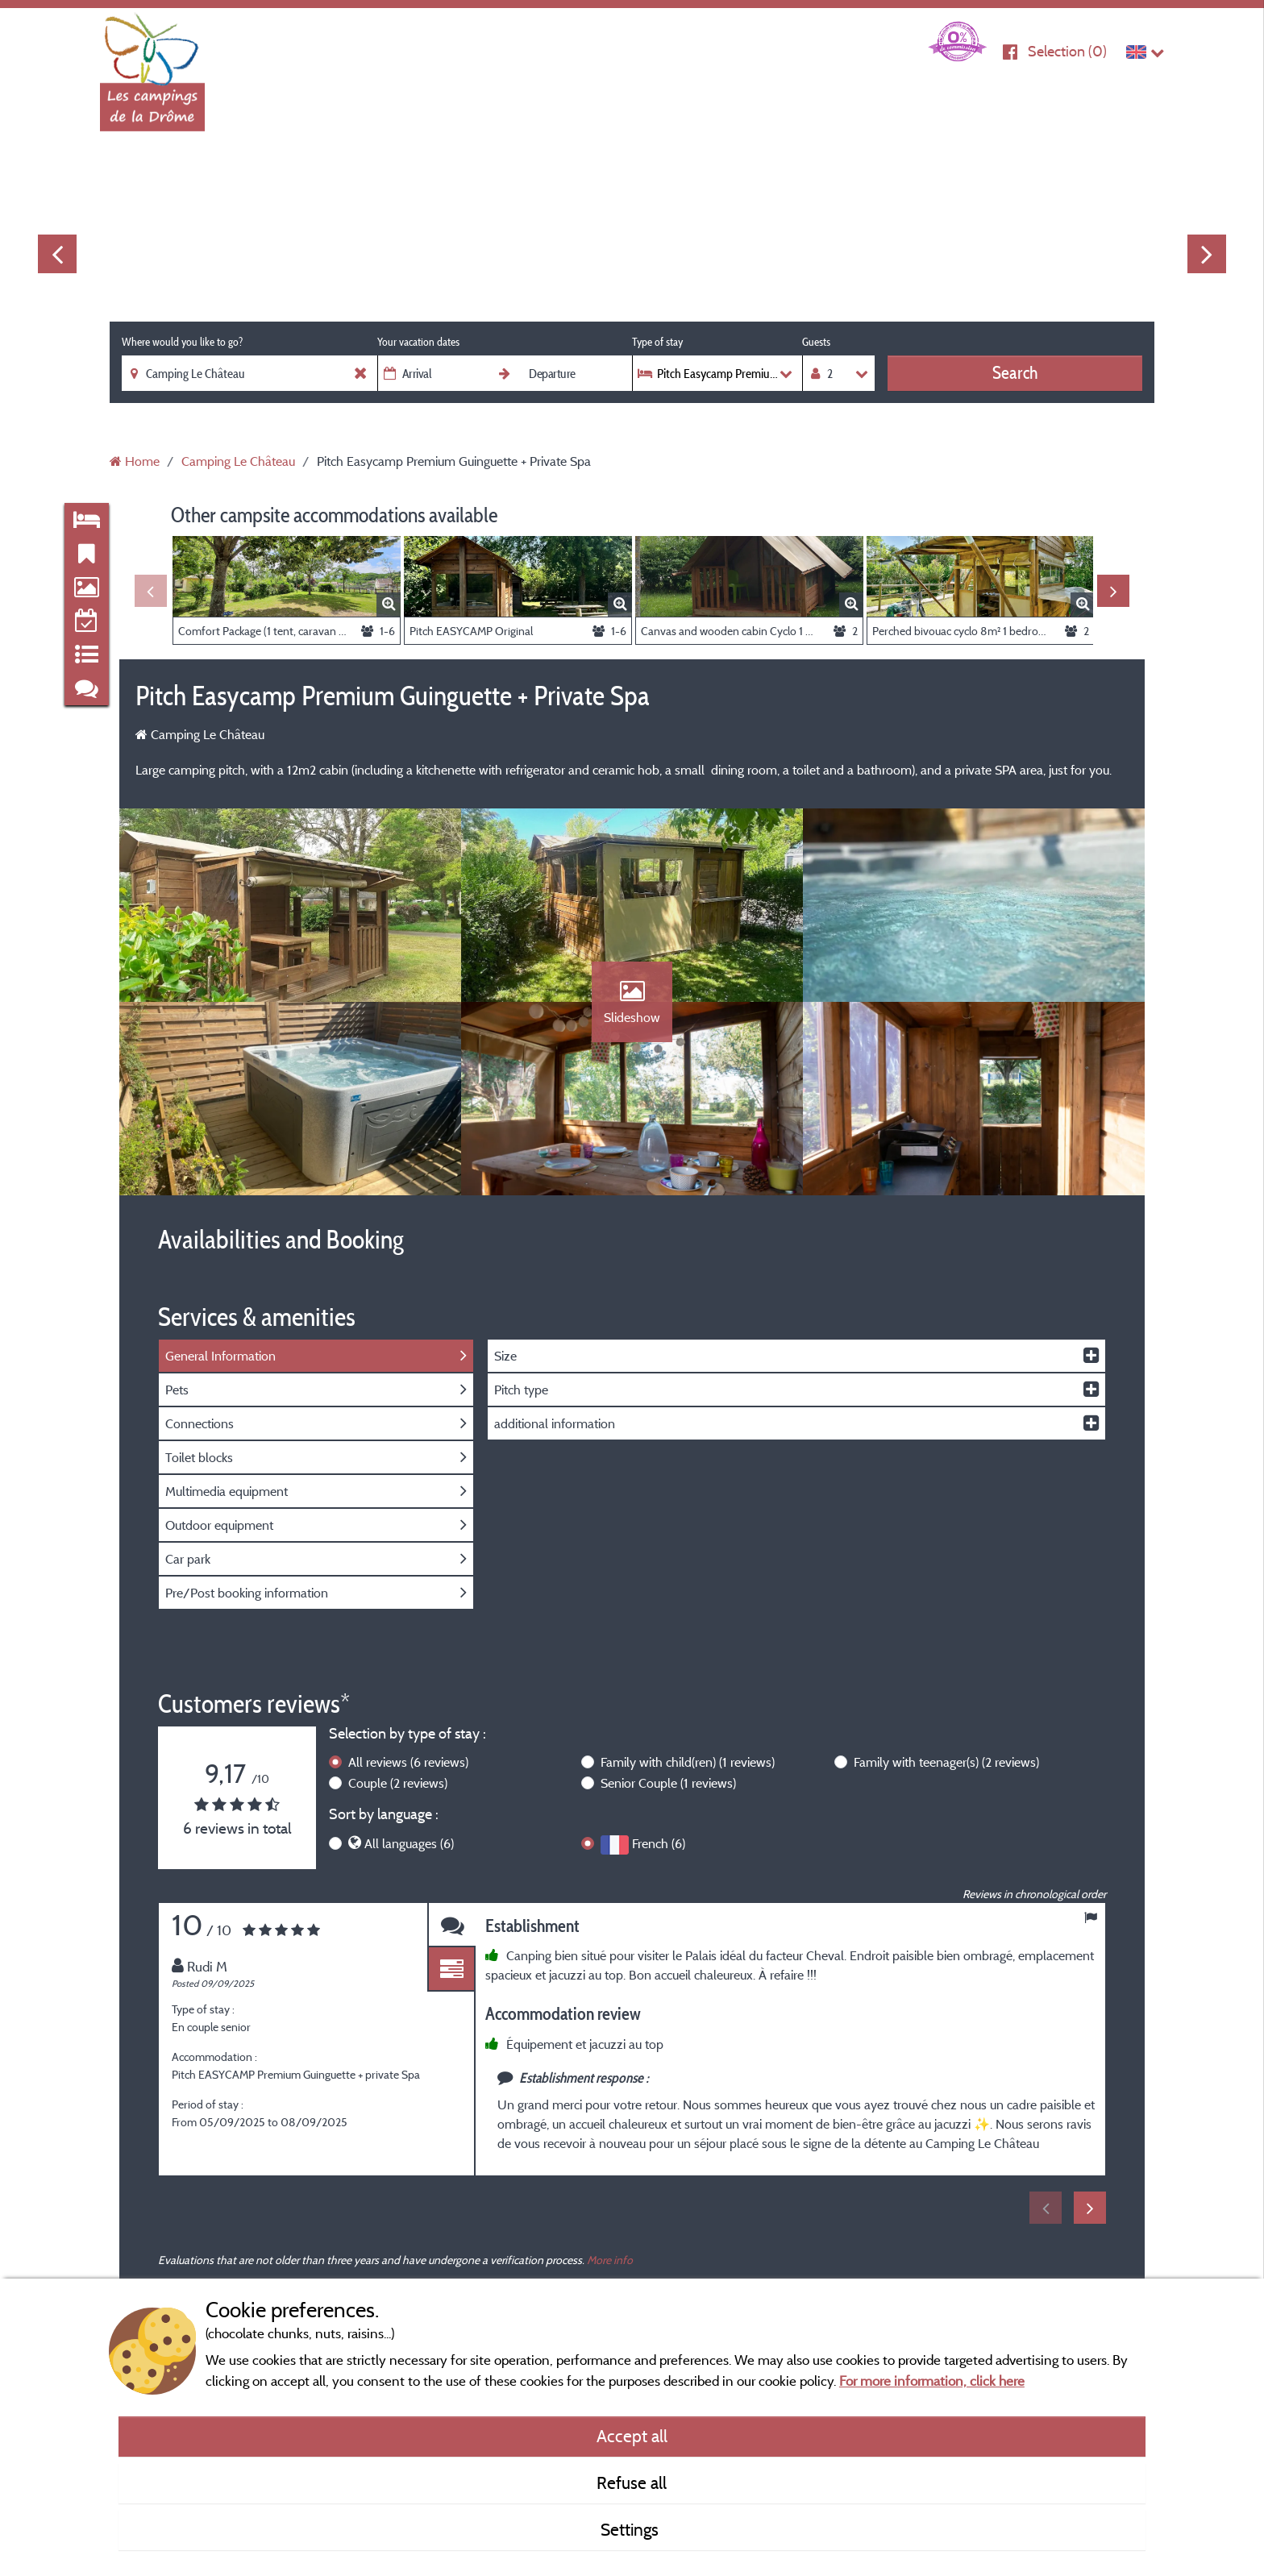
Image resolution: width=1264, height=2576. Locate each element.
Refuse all (632, 2482)
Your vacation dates (418, 341)
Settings (632, 2529)
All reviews (408, 1762)
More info (610, 2259)
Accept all (632, 2435)
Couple (397, 1783)
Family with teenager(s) (946, 1762)
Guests (816, 341)
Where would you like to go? (182, 341)
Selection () (1067, 51)
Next (1206, 254)
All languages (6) (409, 1843)
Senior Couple (668, 1783)
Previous (57, 254)
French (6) (658, 1843)
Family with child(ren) (688, 1762)
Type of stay (657, 341)
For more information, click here (932, 2380)
